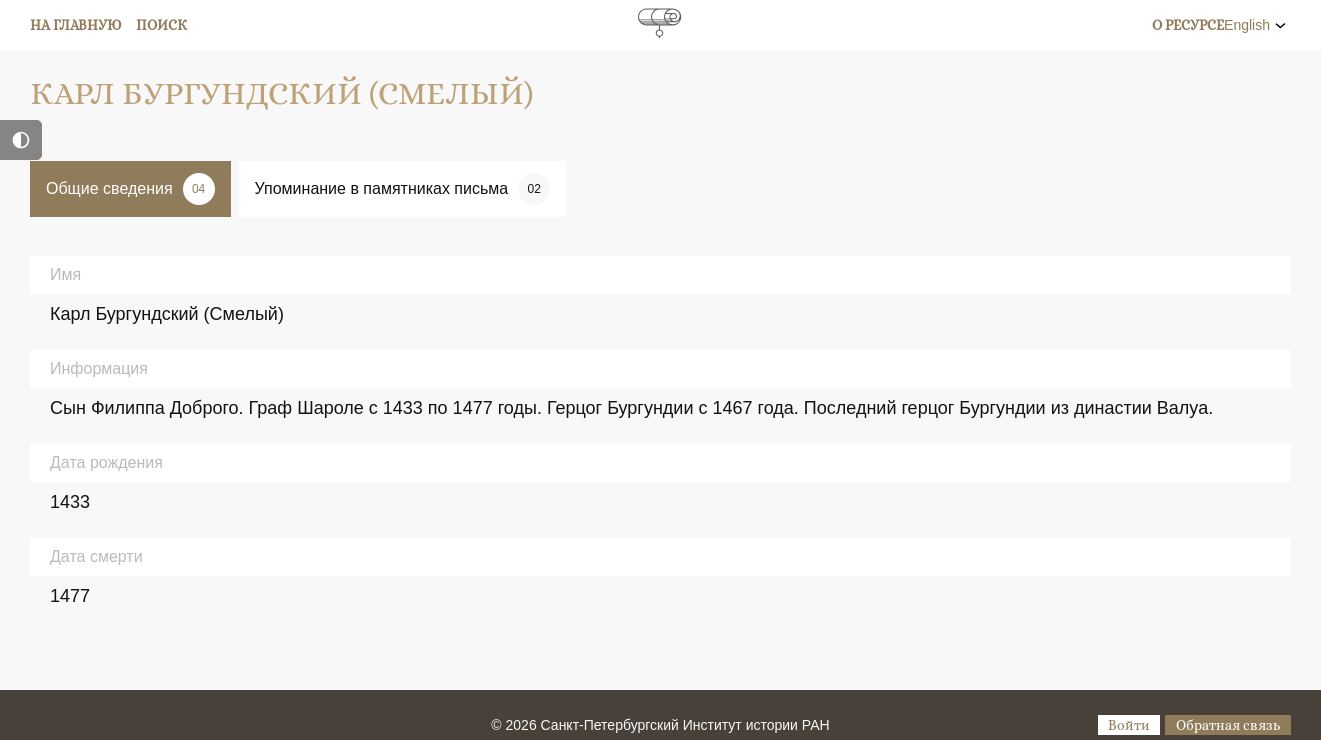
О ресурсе (1188, 25)
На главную (76, 25)
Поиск (161, 25)
